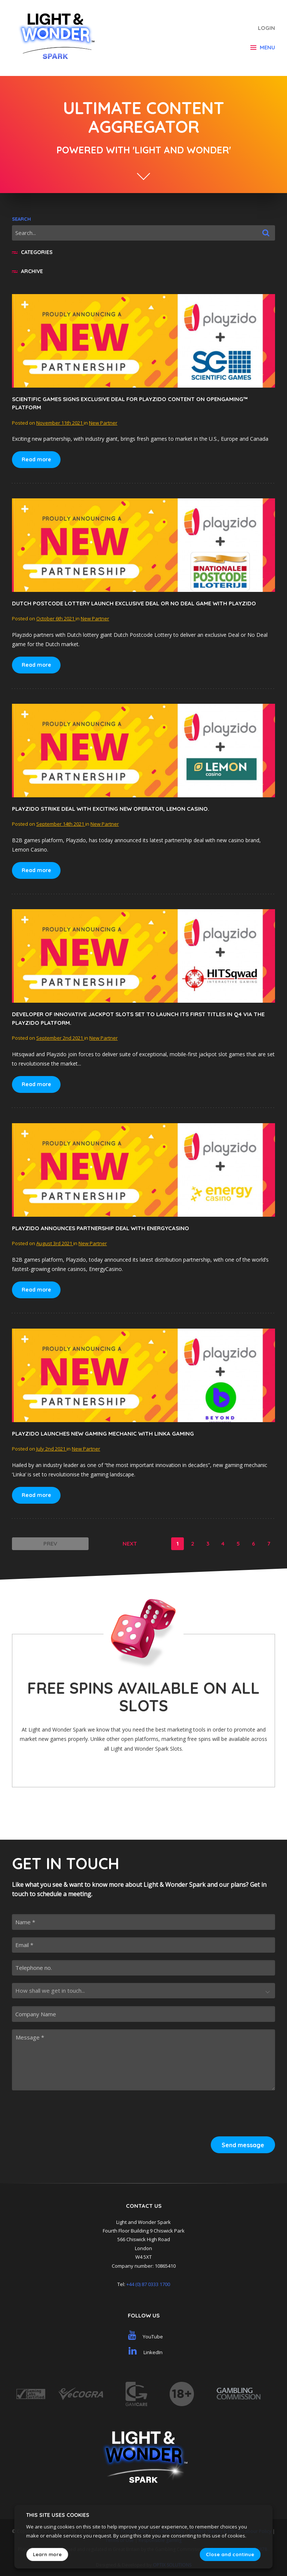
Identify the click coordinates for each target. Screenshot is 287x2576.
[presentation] (218, 2112)
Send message (243, 2145)
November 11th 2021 (60, 422)
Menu (262, 47)
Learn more (47, 2554)
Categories (32, 252)
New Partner (103, 422)
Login (266, 27)
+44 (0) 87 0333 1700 (148, 2284)
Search (21, 219)
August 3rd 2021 (54, 1243)
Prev (50, 1543)
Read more (36, 459)
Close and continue (230, 2554)
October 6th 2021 (55, 618)
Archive (27, 271)
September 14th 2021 (60, 824)
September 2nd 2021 (60, 1038)
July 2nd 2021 (51, 1448)
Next (130, 1543)
